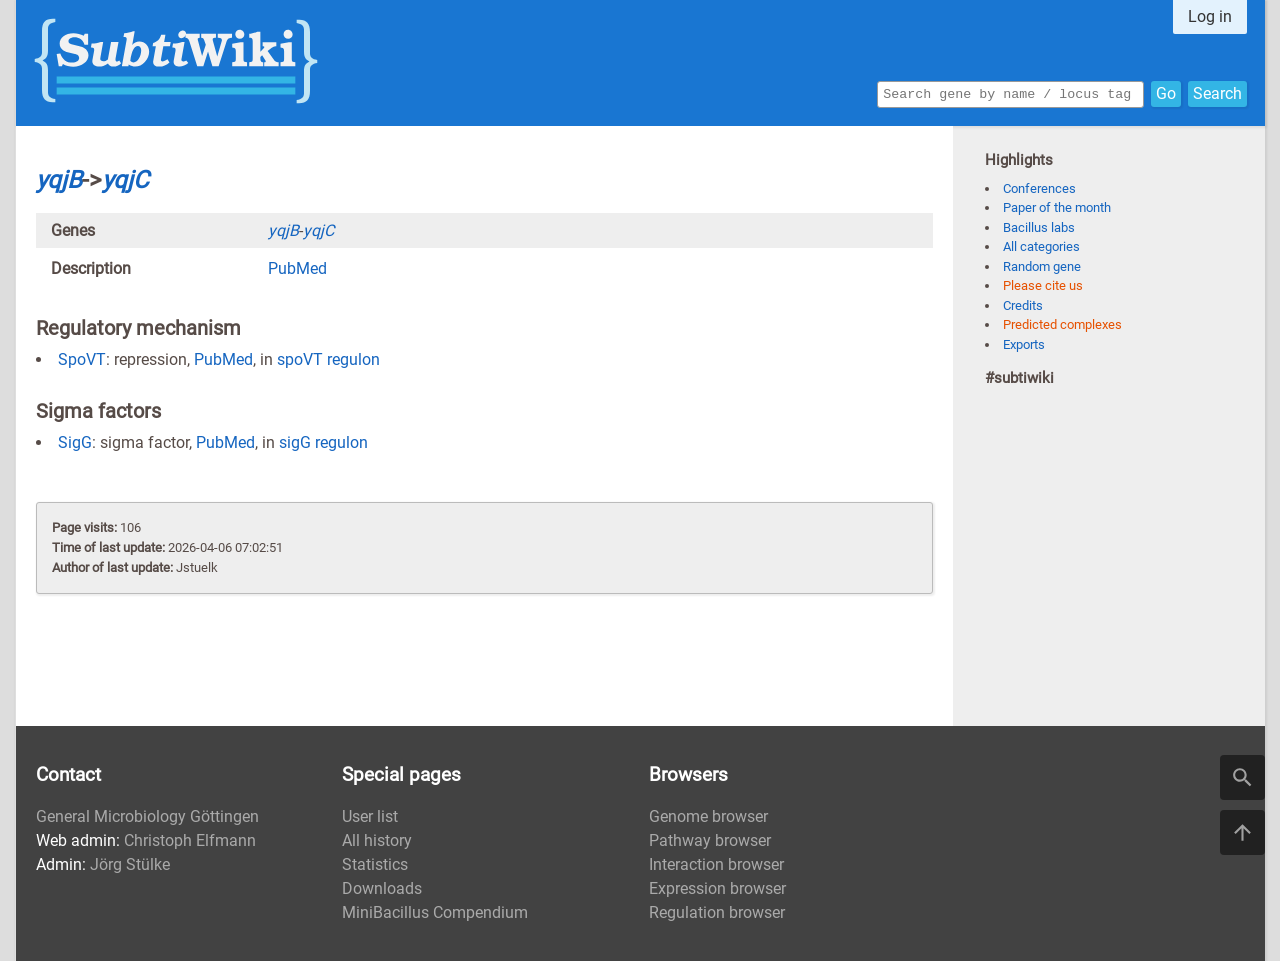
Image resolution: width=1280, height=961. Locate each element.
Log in (1210, 16)
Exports (1024, 344)
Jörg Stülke (130, 864)
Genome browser (708, 816)
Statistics (375, 864)
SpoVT (82, 359)
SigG (75, 442)
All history (377, 840)
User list (370, 816)
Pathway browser (710, 840)
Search (1217, 92)
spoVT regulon (328, 359)
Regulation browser (717, 912)
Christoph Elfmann (190, 840)
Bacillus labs (1039, 227)
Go (1166, 92)
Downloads (382, 888)
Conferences (1039, 188)
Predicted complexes (1062, 324)
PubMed (297, 268)
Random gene (1042, 266)
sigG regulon (323, 442)
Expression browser (717, 888)
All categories (1041, 246)
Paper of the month (1057, 207)
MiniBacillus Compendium (435, 912)
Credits (1023, 305)
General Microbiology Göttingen (147, 816)
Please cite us (1043, 285)
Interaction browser (716, 864)
